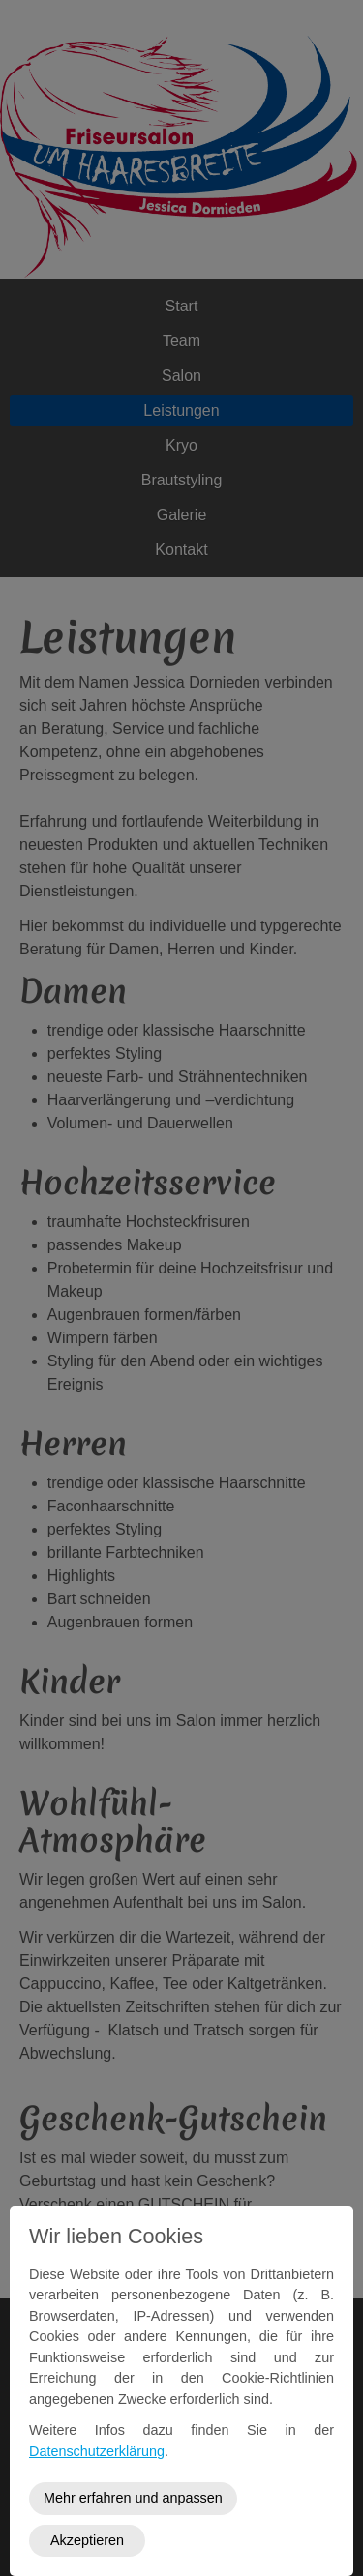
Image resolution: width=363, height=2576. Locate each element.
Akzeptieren (87, 2540)
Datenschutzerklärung (97, 2451)
